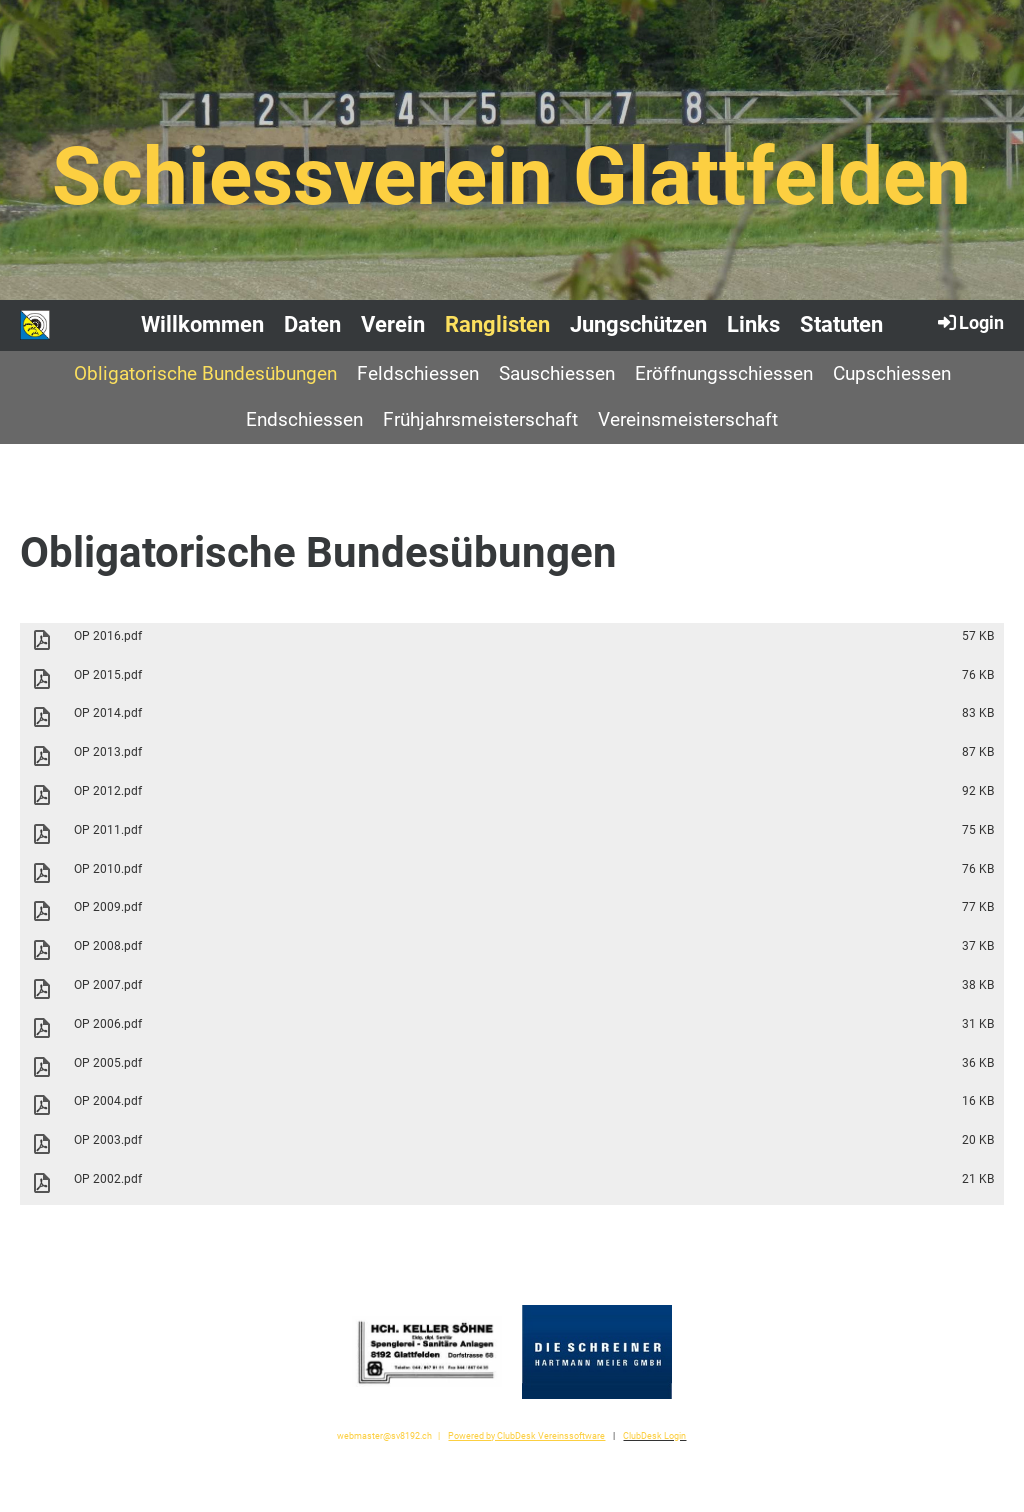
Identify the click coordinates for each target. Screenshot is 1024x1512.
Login (969, 322)
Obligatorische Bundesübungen (205, 373)
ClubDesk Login (654, 1435)
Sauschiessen (557, 373)
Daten (312, 324)
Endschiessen (304, 419)
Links (753, 324)
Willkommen (202, 324)
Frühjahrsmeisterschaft (480, 419)
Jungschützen (638, 324)
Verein (393, 324)
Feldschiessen (418, 373)
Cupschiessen (892, 373)
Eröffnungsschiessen (724, 373)
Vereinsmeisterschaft (688, 419)
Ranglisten (497, 324)
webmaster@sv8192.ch (384, 1435)
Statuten (841, 324)
